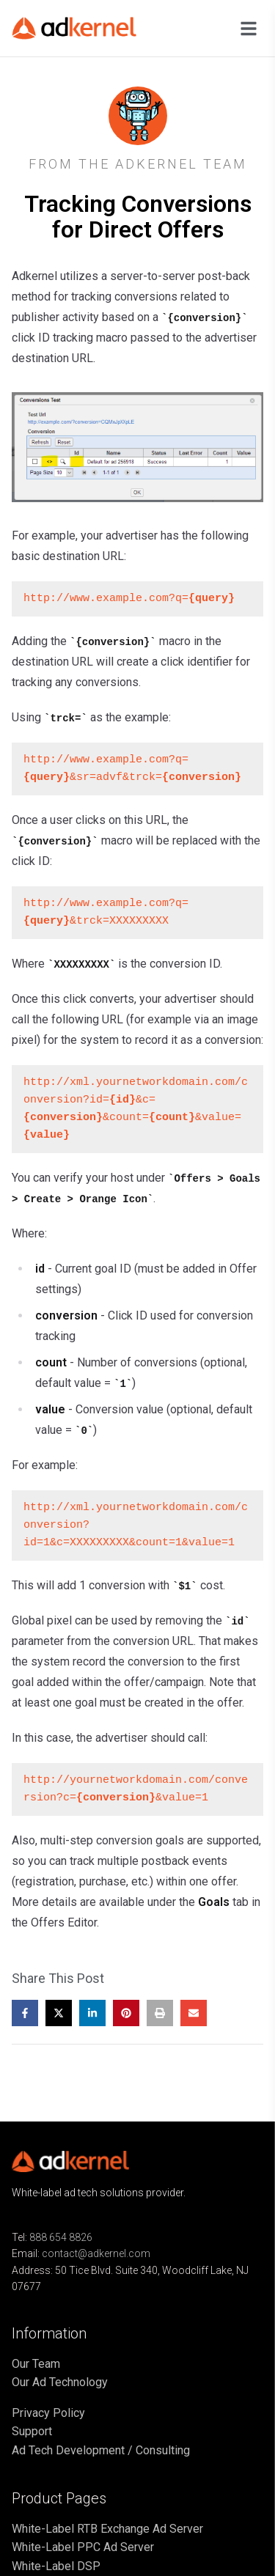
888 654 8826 (60, 2237)
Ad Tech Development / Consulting (101, 2450)
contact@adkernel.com (96, 2253)
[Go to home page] (85, 28)
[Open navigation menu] (248, 28)
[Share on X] (58, 2013)
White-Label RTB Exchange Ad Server (107, 2529)
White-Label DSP (56, 2566)
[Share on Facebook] (25, 2013)
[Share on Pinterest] (126, 2013)
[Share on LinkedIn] (92, 2013)
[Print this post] (160, 2013)
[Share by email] (193, 2013)
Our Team (36, 2364)
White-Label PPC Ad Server (83, 2547)
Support (32, 2431)
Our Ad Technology (60, 2382)
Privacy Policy (48, 2413)
